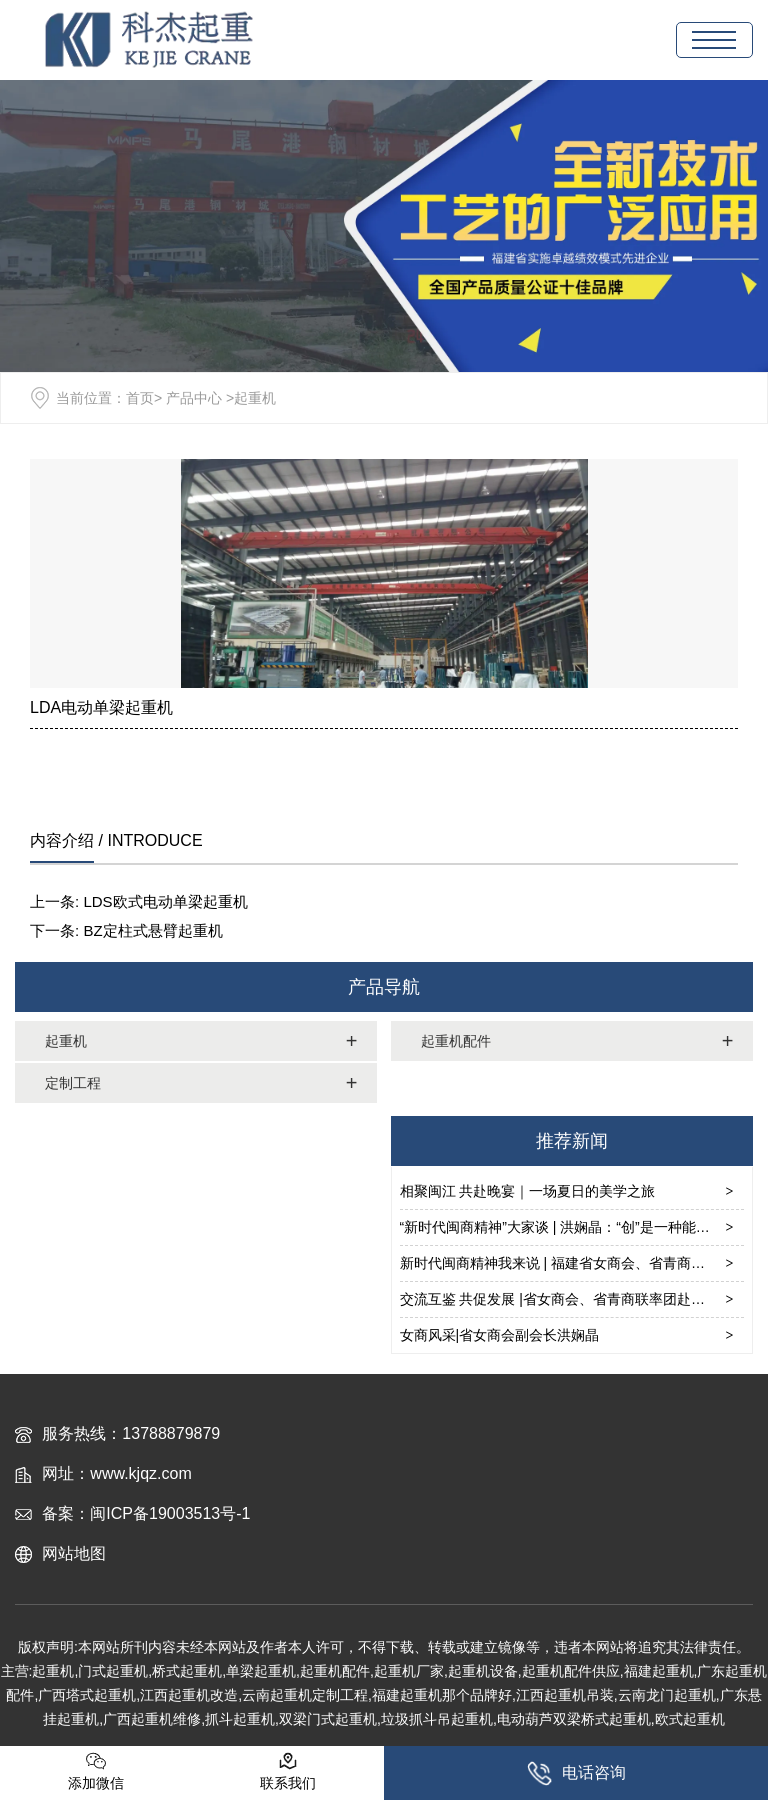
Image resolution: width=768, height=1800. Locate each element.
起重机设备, (485, 1671)
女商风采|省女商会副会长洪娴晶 (500, 1335)
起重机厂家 (409, 1671)
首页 (140, 398)
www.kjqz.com (140, 1473)
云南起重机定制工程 (305, 1695)
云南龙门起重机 (667, 1695)
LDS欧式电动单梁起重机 (165, 901)
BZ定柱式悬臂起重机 (152, 930)
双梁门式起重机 (328, 1719)
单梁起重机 (261, 1671)
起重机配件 (456, 1041)
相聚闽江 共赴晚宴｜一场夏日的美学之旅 (528, 1191)
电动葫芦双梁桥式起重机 (574, 1719)
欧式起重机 (690, 1719)
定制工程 (73, 1083)
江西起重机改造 (189, 1695)
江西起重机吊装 (565, 1695)
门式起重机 (113, 1671)
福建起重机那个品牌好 (442, 1695)
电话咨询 (576, 1773)
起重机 (66, 1041)
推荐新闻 (572, 1141)
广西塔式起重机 (87, 1695)
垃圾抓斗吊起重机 (437, 1719)
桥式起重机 (187, 1671)
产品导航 (384, 987)
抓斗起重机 (240, 1719)
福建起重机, (661, 1671)
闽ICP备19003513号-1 (170, 1513)
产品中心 (194, 398)
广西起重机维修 (152, 1719)
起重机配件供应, (573, 1671)
